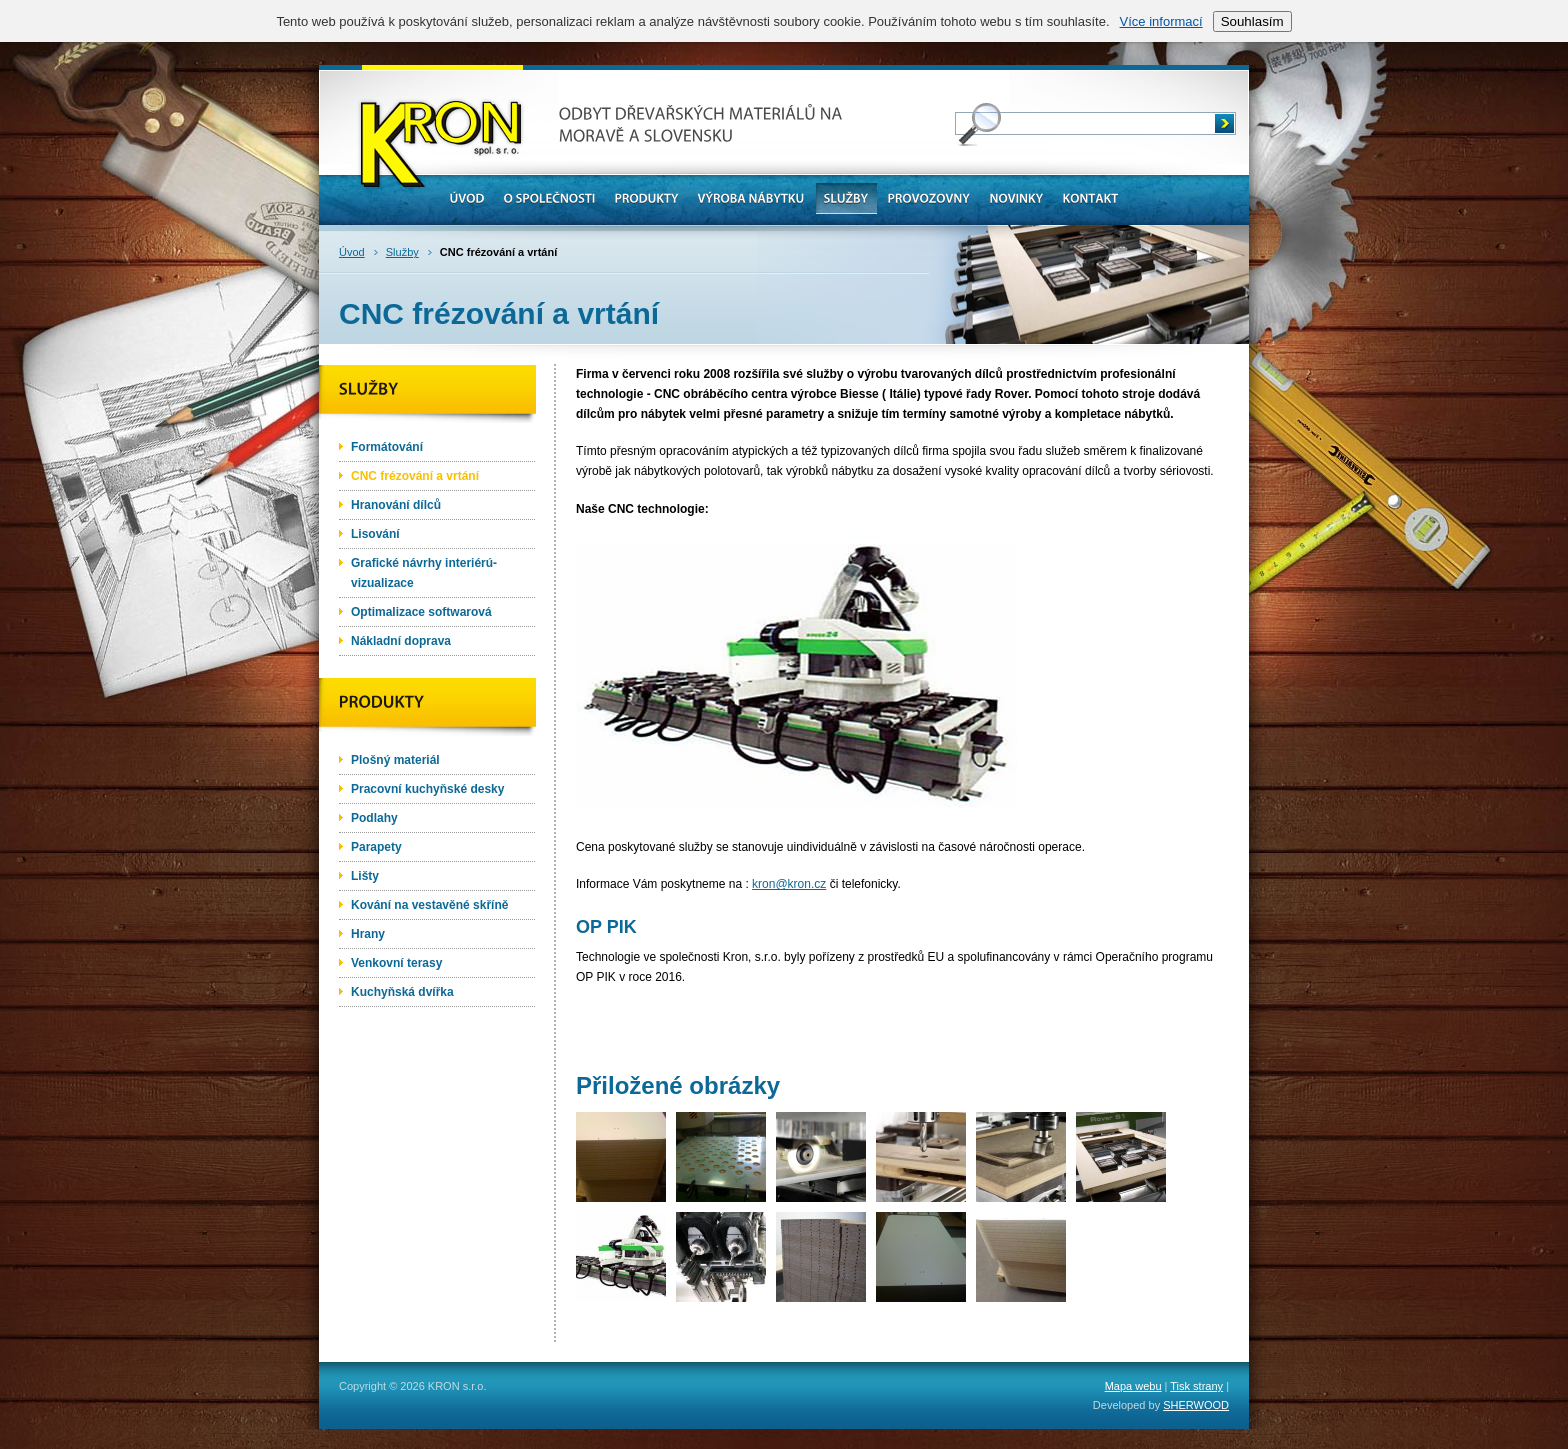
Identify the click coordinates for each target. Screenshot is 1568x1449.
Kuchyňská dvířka (402, 992)
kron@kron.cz (789, 884)
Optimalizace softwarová (421, 612)
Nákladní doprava (401, 641)
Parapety (376, 847)
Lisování (375, 534)
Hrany (368, 934)
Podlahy (374, 818)
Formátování (387, 447)
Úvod (352, 252)
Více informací (1161, 21)
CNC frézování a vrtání (415, 476)
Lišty (365, 876)
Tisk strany (1196, 1386)
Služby (402, 252)
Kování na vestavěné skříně (429, 905)
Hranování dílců (396, 505)
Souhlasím (1252, 21)
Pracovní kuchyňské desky (427, 789)
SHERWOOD (1196, 1405)
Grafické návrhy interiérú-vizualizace (424, 573)
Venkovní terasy (396, 963)
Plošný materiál (395, 760)
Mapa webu (1133, 1386)
